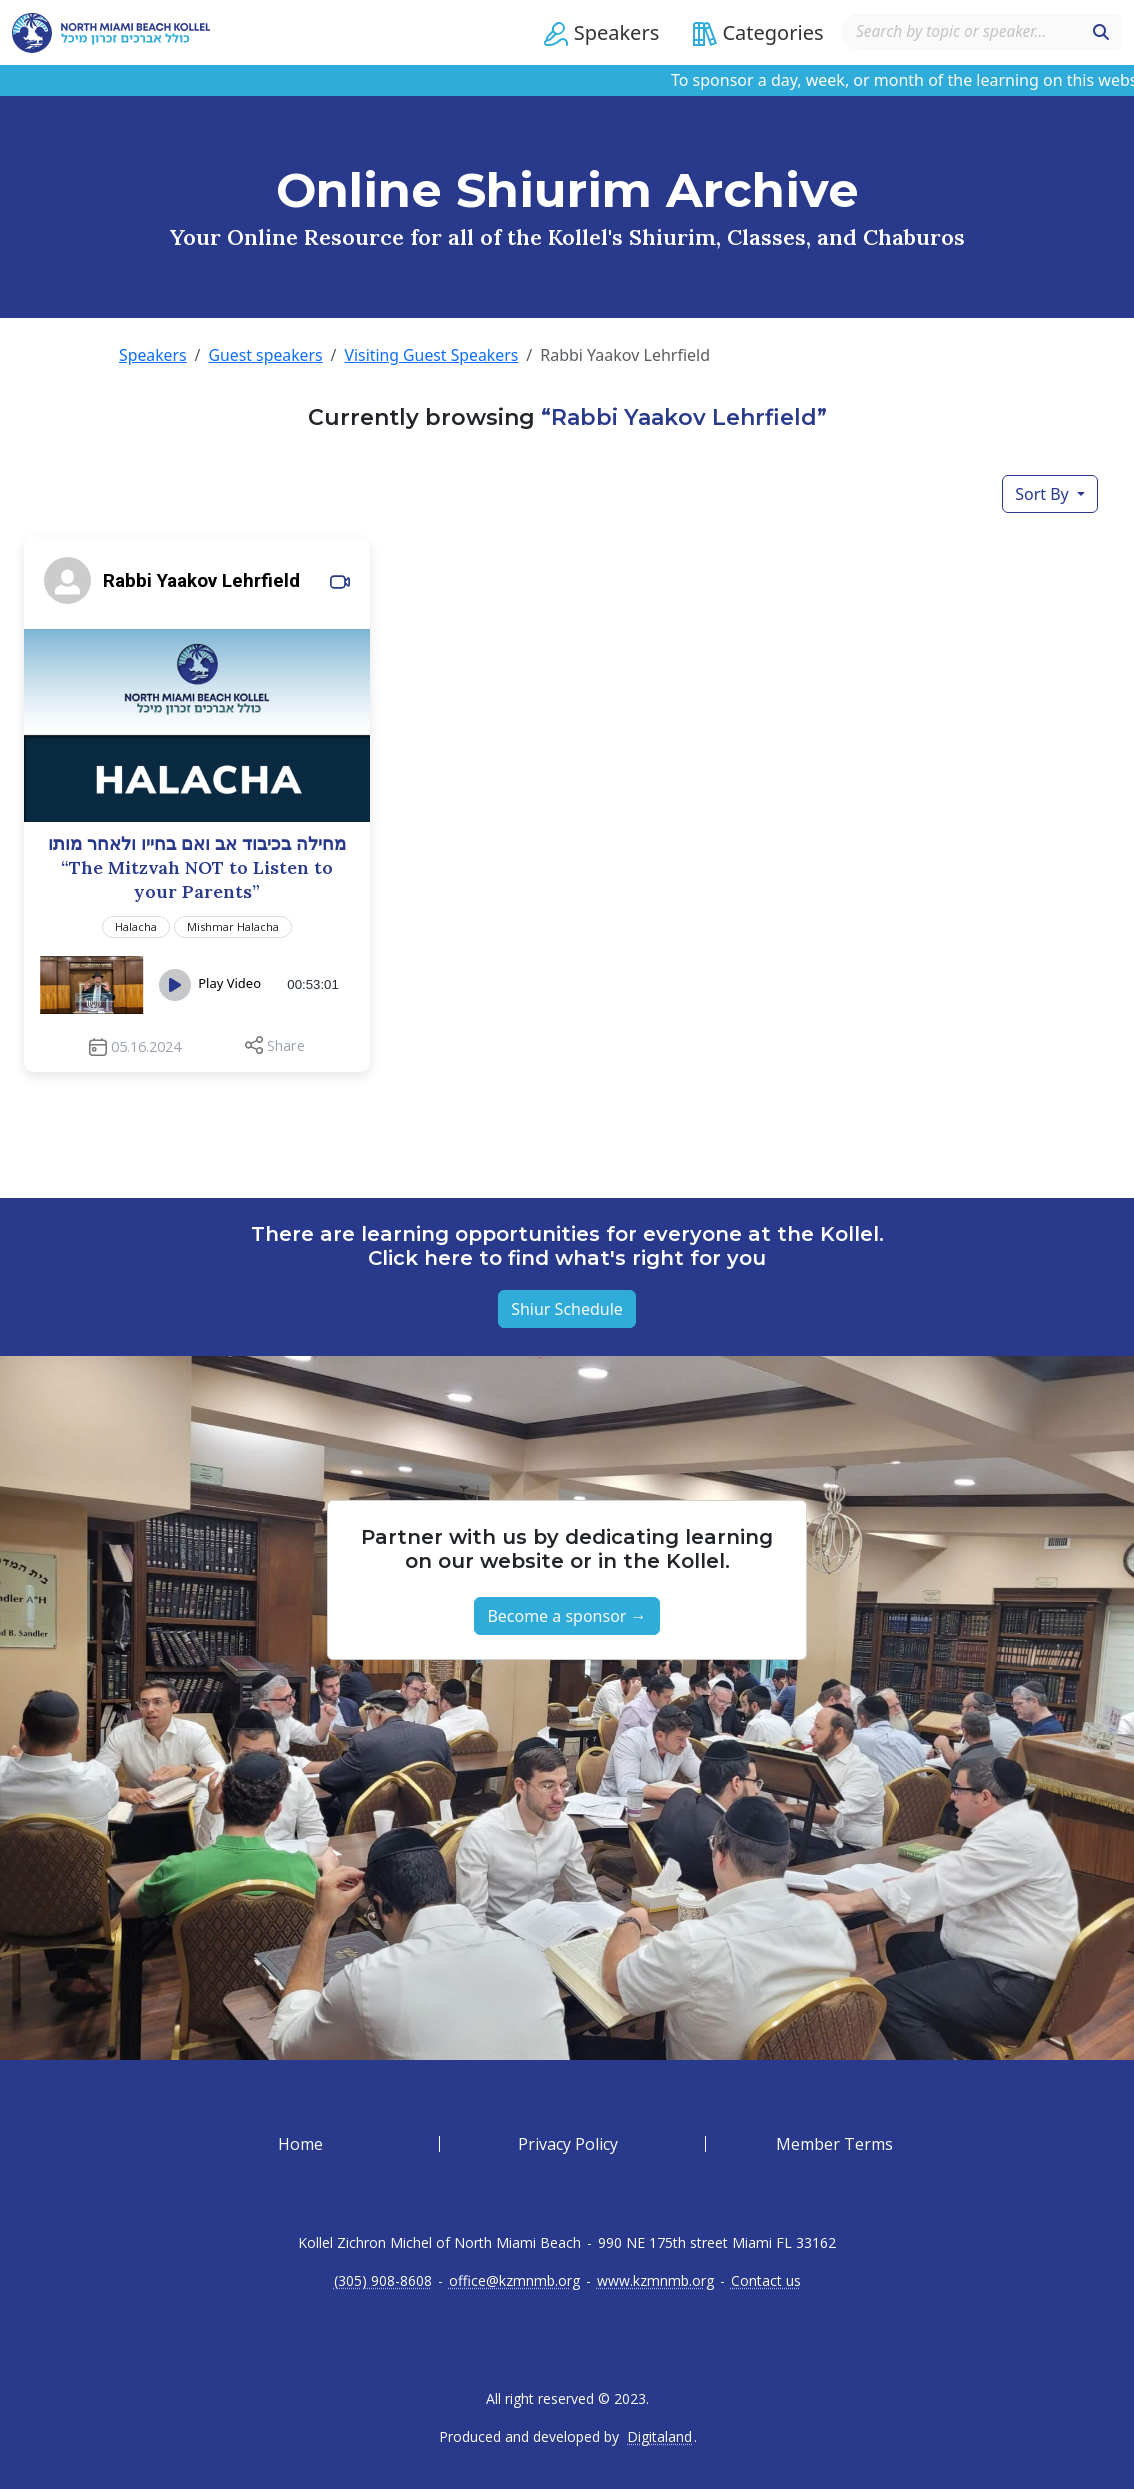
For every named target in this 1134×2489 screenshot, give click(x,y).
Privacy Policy (568, 2144)
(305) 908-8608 (383, 2281)
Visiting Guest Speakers (435, 355)
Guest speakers (267, 355)
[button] (596, 33)
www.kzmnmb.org (655, 2281)
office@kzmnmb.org (514, 2281)
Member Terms (834, 2144)
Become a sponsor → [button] (566, 1616)
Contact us (766, 2281)
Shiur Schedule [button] (567, 1309)
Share (286, 1044)
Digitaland (659, 2437)
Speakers (153, 355)
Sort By (1044, 493)
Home (300, 2144)
